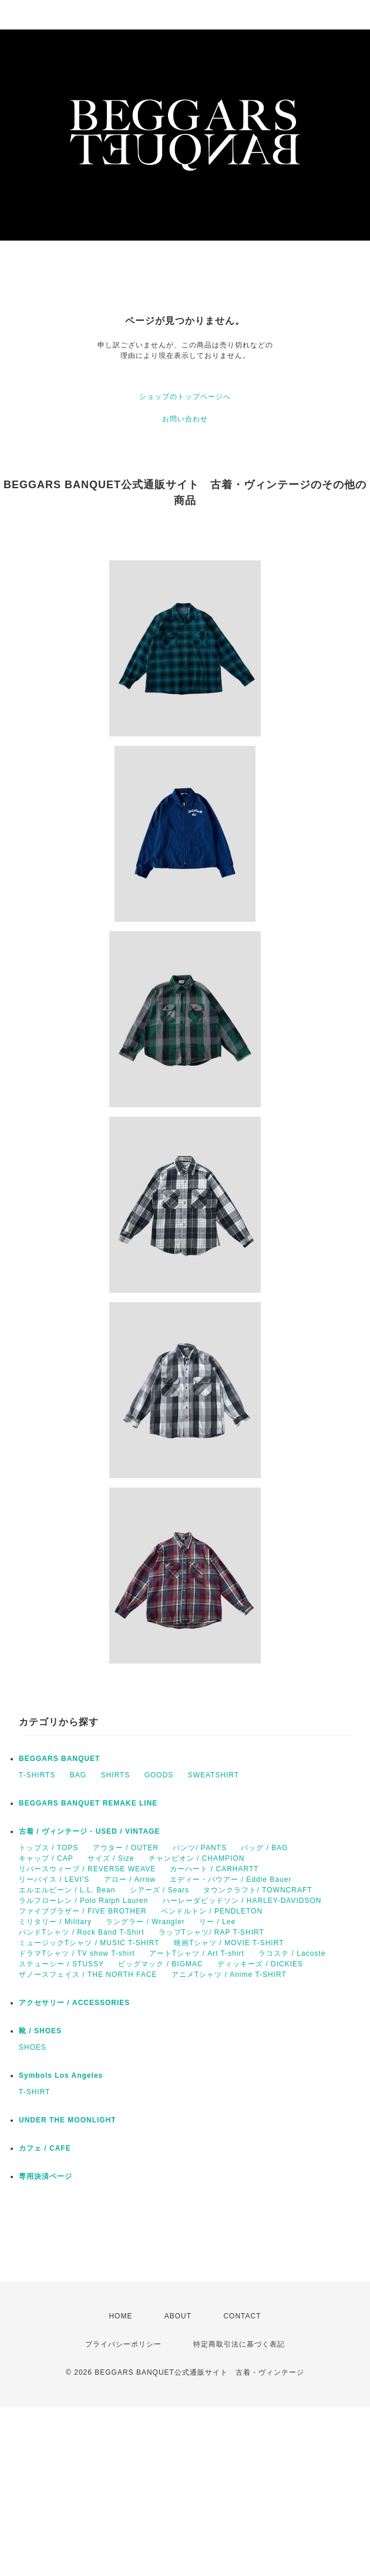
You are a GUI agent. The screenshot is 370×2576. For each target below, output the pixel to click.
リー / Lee (217, 1922)
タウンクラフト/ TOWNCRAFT (257, 1890)
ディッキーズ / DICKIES (260, 1964)
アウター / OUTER (126, 1848)
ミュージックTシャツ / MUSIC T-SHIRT (89, 1943)
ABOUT (177, 2316)
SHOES (32, 2047)
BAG (78, 1775)
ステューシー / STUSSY (61, 1964)
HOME (120, 2316)
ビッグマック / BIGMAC (160, 1964)
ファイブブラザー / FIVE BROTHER (83, 1911)
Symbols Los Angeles (61, 2075)
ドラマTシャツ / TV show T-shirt (76, 1953)
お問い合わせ (185, 419)
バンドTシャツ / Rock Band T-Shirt (81, 1932)
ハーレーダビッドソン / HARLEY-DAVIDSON (242, 1900)
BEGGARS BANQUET (59, 1758)
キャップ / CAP (46, 1858)
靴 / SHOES (40, 2031)
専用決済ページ (45, 2176)
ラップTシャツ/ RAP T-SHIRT (211, 1932)
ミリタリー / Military (55, 1922)
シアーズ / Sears (159, 1890)
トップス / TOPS (48, 1848)
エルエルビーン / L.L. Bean (67, 1890)
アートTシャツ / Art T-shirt (196, 1953)
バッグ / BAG (264, 1848)
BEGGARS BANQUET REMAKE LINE (88, 1803)
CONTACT (242, 2316)
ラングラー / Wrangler (145, 1922)
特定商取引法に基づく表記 (239, 2344)
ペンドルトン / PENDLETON (212, 1911)
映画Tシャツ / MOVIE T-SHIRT (229, 1943)
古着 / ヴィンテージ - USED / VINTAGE (89, 1831)
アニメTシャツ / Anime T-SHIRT (229, 1974)
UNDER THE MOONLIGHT (67, 2120)
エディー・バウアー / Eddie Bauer (230, 1879)
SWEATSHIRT (214, 1775)
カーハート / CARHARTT (214, 1869)
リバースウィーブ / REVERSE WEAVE (87, 1869)
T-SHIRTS (37, 1775)
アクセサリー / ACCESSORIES (74, 2003)
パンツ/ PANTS (200, 1848)
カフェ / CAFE (45, 2148)
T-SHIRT (34, 2092)
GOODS (159, 1775)
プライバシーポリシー (123, 2344)
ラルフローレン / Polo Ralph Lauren (83, 1900)
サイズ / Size (111, 1858)
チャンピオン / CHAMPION (197, 1858)
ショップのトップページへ (185, 397)
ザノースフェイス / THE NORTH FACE (88, 1974)
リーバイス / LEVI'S (54, 1879)
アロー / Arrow (130, 1879)
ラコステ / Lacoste (291, 1953)
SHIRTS (115, 1775)
